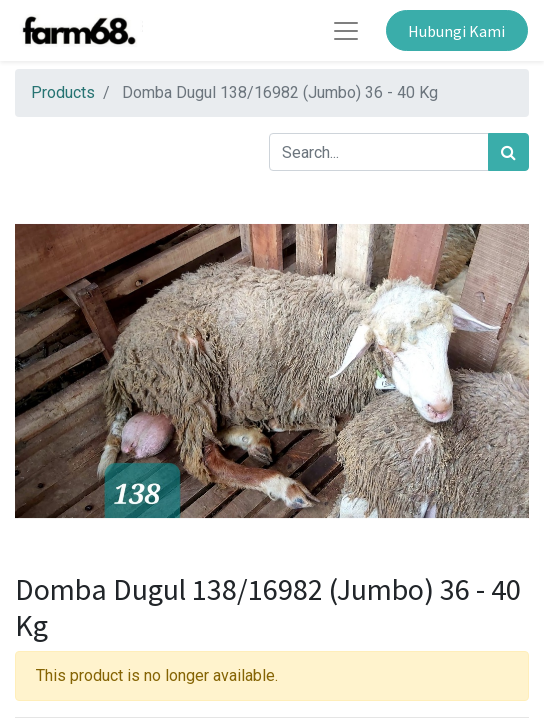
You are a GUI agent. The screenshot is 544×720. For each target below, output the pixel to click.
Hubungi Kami (456, 31)
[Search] (508, 152)
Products (63, 92)
